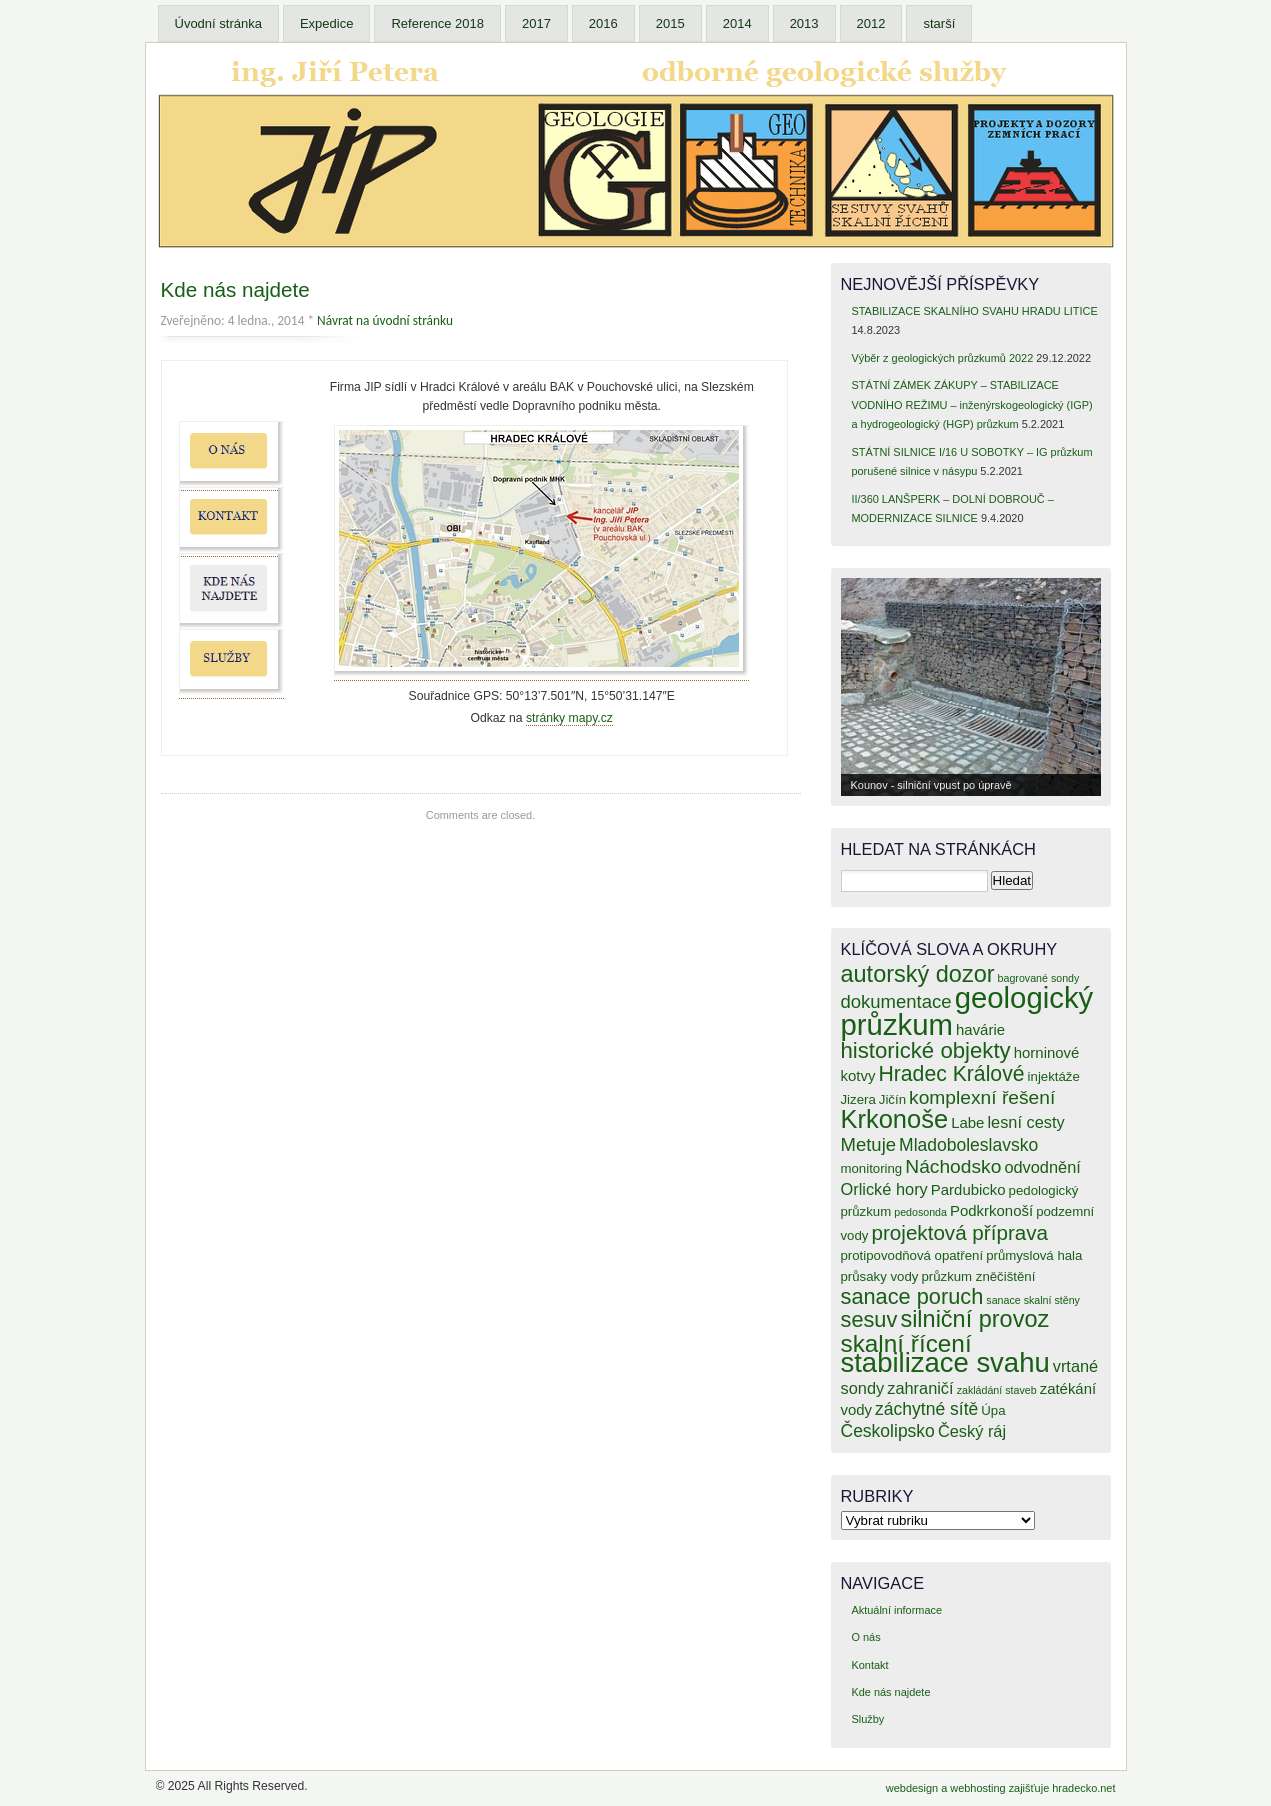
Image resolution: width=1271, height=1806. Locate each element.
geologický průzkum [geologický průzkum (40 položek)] (967, 1010)
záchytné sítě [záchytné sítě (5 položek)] (926, 1409)
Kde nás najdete (235, 289)
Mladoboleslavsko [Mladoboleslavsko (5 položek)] (968, 1145)
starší (939, 23)
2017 (536, 23)
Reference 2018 (437, 23)
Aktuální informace (896, 1610)
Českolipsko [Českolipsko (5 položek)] (888, 1431)
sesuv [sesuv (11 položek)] (869, 1319)
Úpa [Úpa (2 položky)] (993, 1410)
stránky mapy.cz (569, 718)
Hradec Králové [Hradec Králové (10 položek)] (951, 1073)
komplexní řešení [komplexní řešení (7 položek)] (982, 1097)
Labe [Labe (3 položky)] (967, 1122)
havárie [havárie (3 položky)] (980, 1029)
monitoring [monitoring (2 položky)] (872, 1168)
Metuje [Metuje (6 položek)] (869, 1144)
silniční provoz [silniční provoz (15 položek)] (974, 1319)
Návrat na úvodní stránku (385, 320)
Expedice (326, 23)
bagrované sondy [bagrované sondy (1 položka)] (1039, 978)
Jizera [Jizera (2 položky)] (858, 1099)
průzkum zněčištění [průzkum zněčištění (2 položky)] (978, 1276)
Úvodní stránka (218, 23)
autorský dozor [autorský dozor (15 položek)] (918, 974)
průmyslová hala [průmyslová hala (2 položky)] (1034, 1255)
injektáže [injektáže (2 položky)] (1054, 1076)
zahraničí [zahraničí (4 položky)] (920, 1388)
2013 (804, 23)
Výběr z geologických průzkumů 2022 (942, 358)
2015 (670, 23)
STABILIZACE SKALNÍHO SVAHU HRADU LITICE (974, 311)
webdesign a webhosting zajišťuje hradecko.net (1001, 1788)
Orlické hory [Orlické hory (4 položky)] (884, 1189)
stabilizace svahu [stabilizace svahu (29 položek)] (945, 1362)
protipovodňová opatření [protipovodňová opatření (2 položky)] (912, 1255)
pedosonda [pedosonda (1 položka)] (920, 1212)
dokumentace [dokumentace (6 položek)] (896, 1001)
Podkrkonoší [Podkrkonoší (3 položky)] (991, 1210)
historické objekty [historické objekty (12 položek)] (926, 1050)
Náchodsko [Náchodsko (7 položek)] (953, 1166)
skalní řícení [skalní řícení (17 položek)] (906, 1343)
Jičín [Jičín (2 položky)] (892, 1099)
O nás (865, 1637)
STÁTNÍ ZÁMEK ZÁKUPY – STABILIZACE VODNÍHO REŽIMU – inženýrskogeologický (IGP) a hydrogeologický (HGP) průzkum (971, 404)
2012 (871, 23)
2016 (603, 23)
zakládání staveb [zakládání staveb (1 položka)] (997, 1390)
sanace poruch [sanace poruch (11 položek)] (912, 1296)
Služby (867, 1719)
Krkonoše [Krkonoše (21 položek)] (895, 1119)
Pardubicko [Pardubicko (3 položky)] (968, 1189)
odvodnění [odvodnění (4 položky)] (1042, 1167)
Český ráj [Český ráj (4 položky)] (972, 1431)
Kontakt (869, 1665)
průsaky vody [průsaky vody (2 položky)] (880, 1276)
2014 (737, 23)
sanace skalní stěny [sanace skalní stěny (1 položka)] (1033, 1300)
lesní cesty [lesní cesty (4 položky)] (1025, 1122)
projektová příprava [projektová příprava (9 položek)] (959, 1232)
